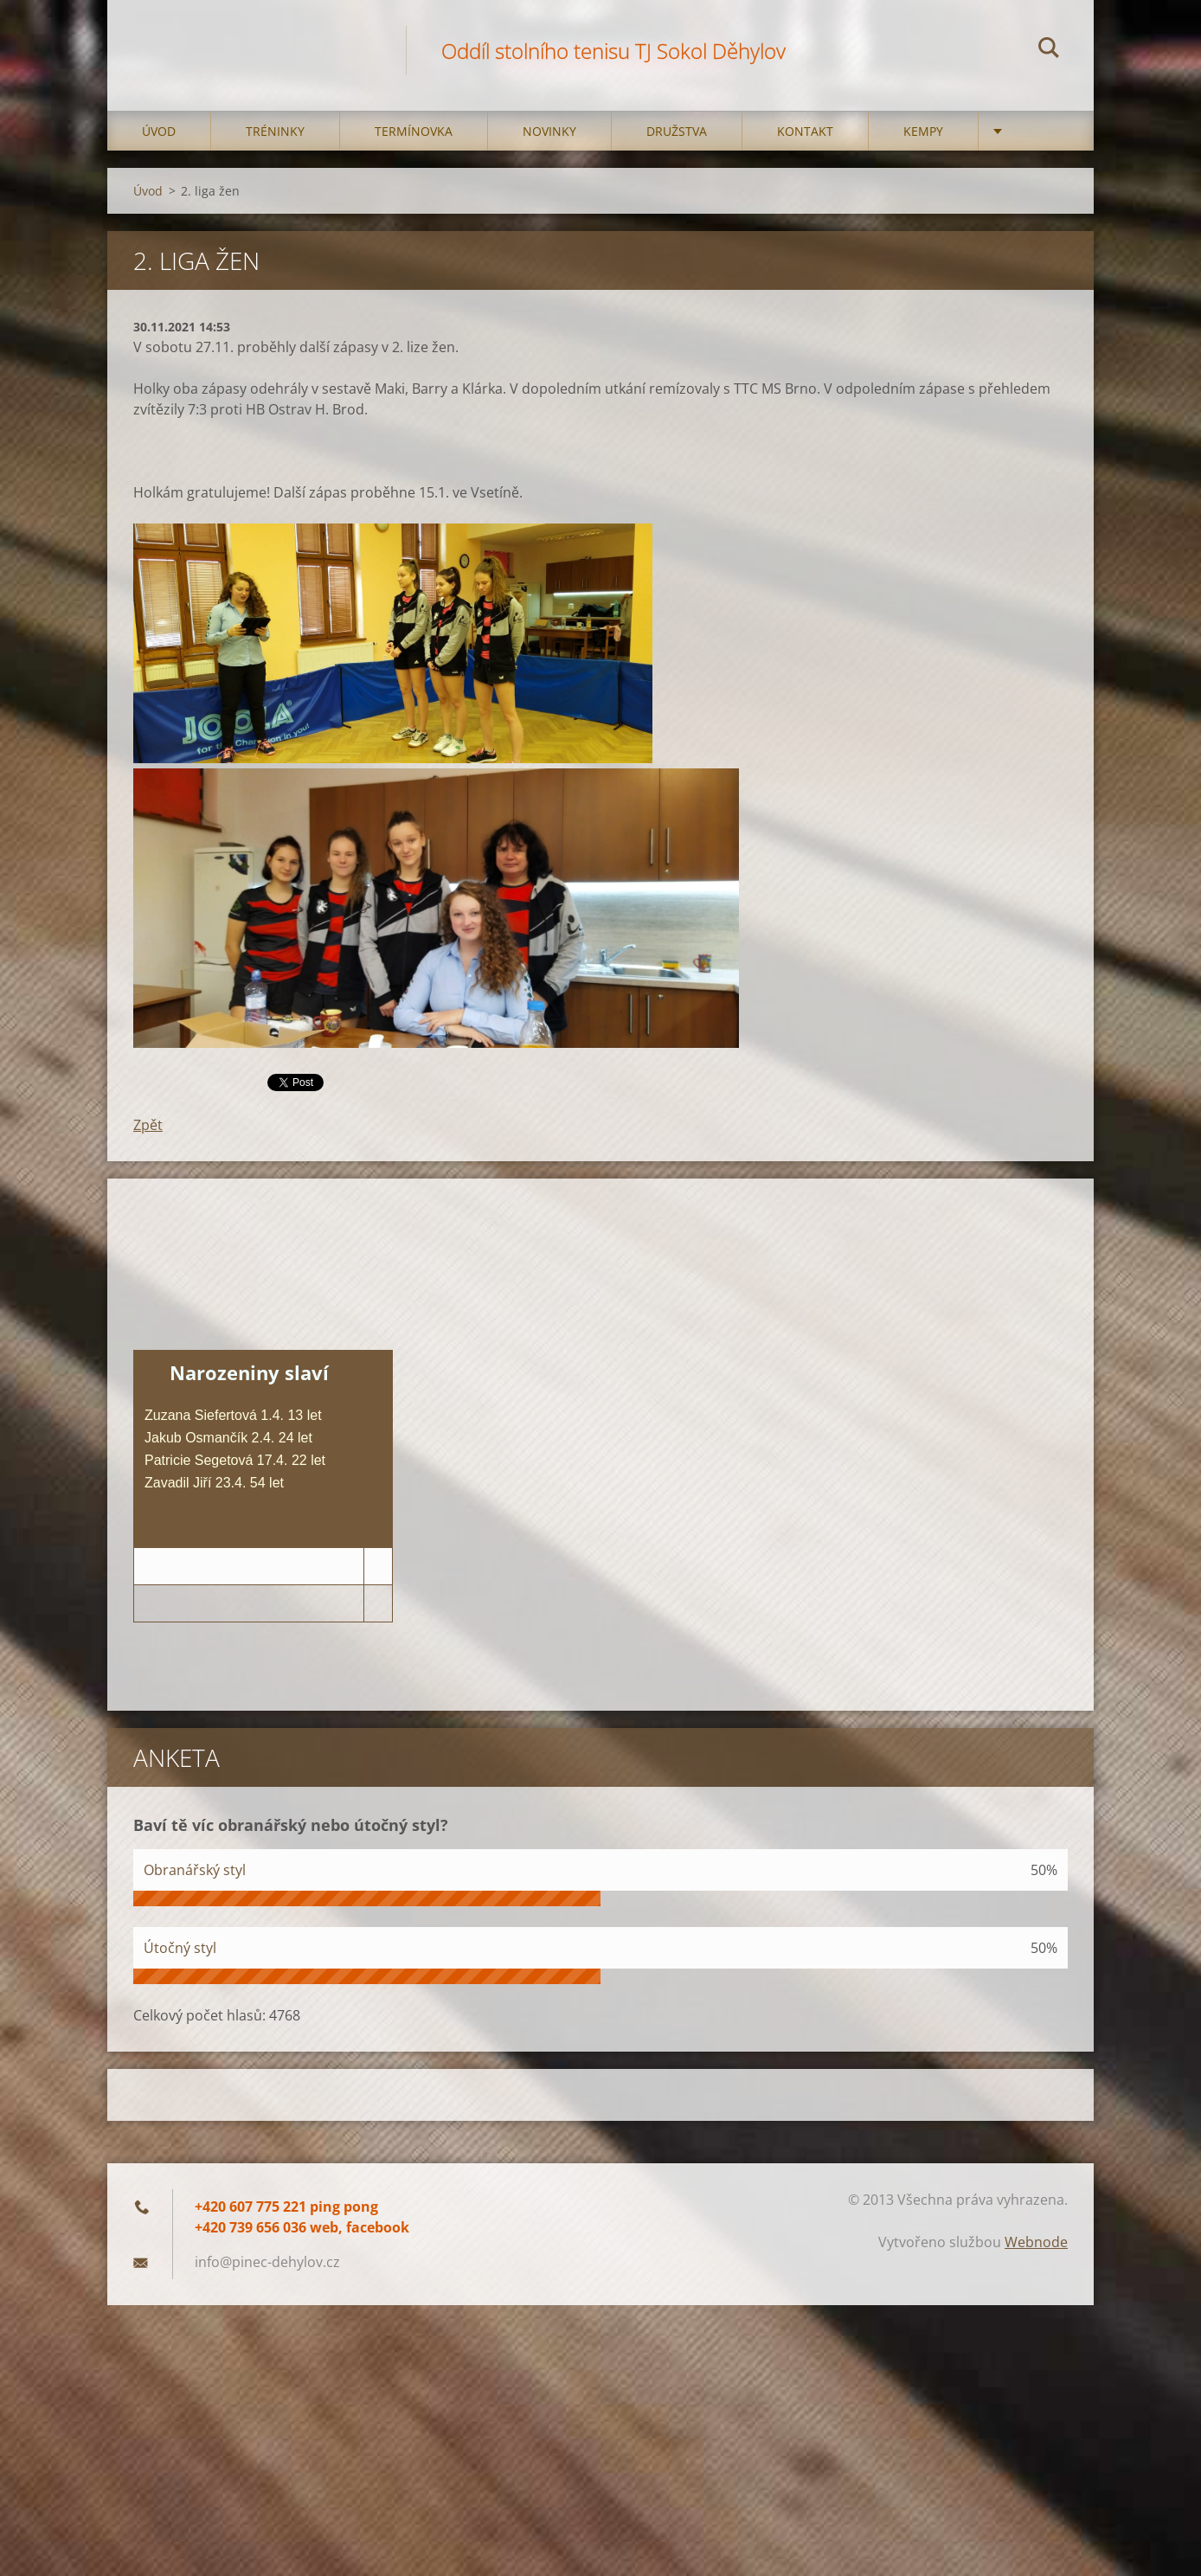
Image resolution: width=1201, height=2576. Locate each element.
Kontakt (805, 131)
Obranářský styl (195, 1869)
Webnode (1036, 2242)
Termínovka (414, 131)
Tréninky (275, 131)
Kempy (923, 131)
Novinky (549, 131)
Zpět (148, 1124)
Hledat (1048, 50)
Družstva (676, 131)
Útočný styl (180, 1947)
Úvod (159, 131)
